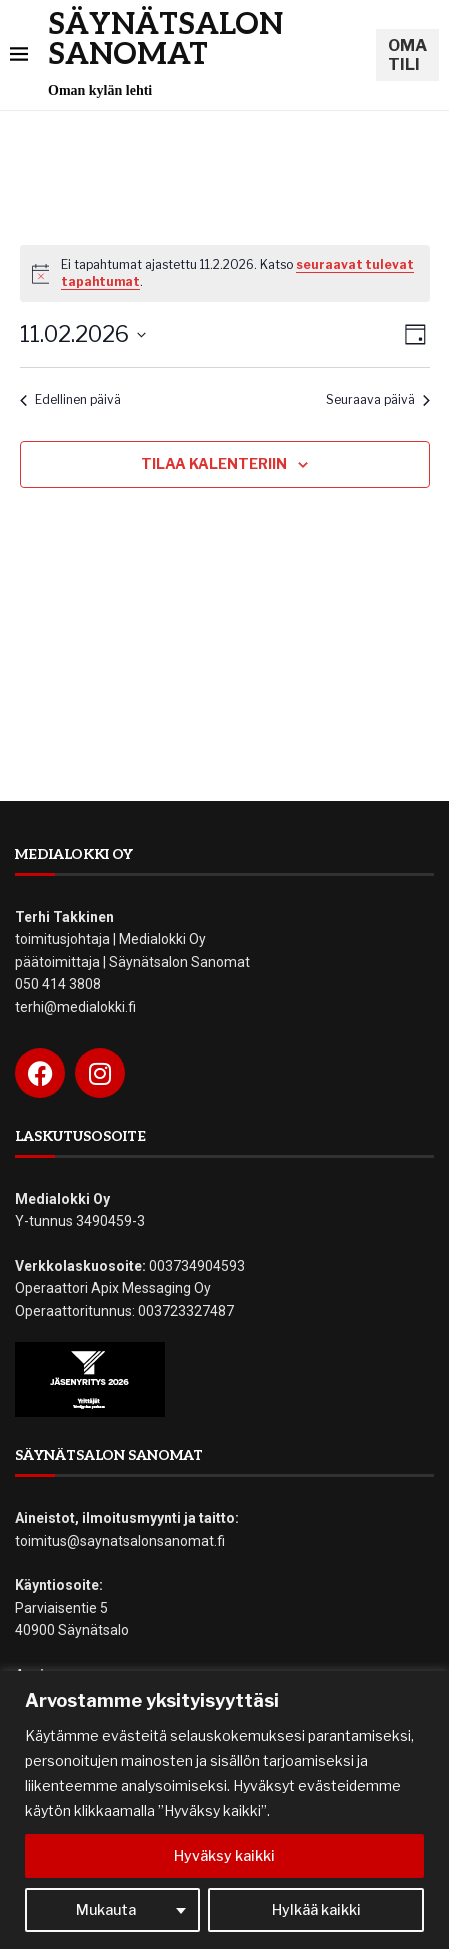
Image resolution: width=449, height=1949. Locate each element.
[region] (224, 1810)
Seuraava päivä (378, 399)
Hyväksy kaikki (224, 1855)
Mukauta (106, 1909)
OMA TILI (407, 55)
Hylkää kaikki (316, 1909)
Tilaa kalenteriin (214, 463)
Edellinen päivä (70, 399)
